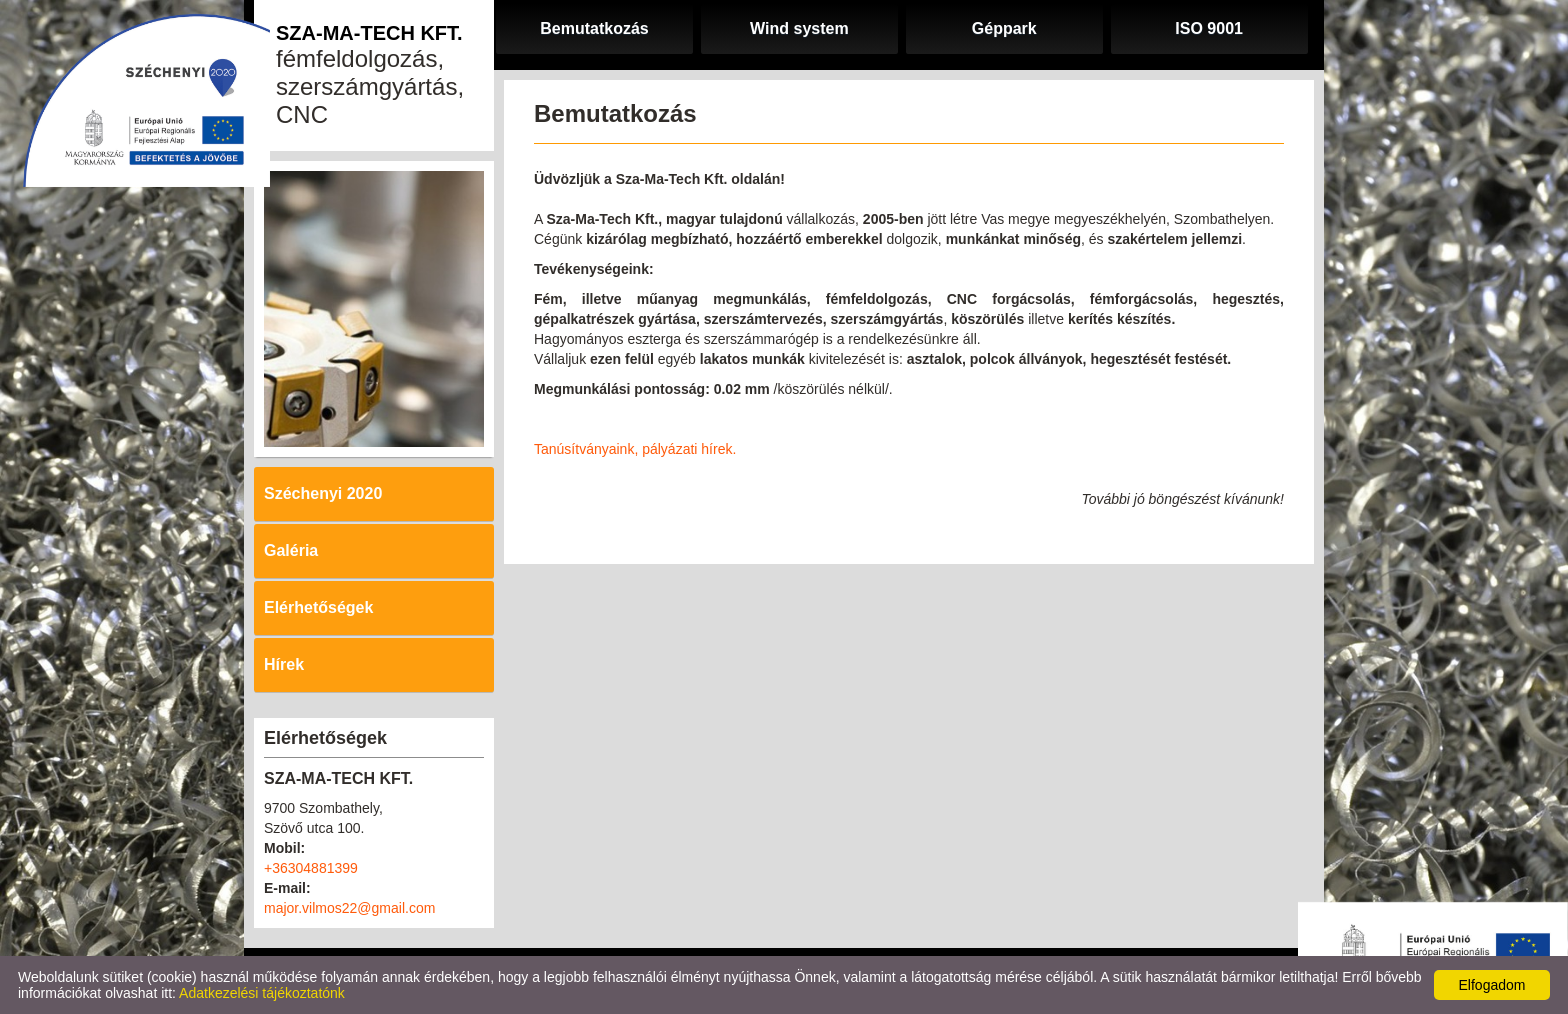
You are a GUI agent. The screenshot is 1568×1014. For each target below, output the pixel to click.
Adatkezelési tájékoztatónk (262, 993)
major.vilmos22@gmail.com (349, 908)
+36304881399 (311, 868)
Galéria (291, 550)
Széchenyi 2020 (323, 493)
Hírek (284, 664)
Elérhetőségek (318, 607)
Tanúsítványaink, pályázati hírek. (635, 449)
